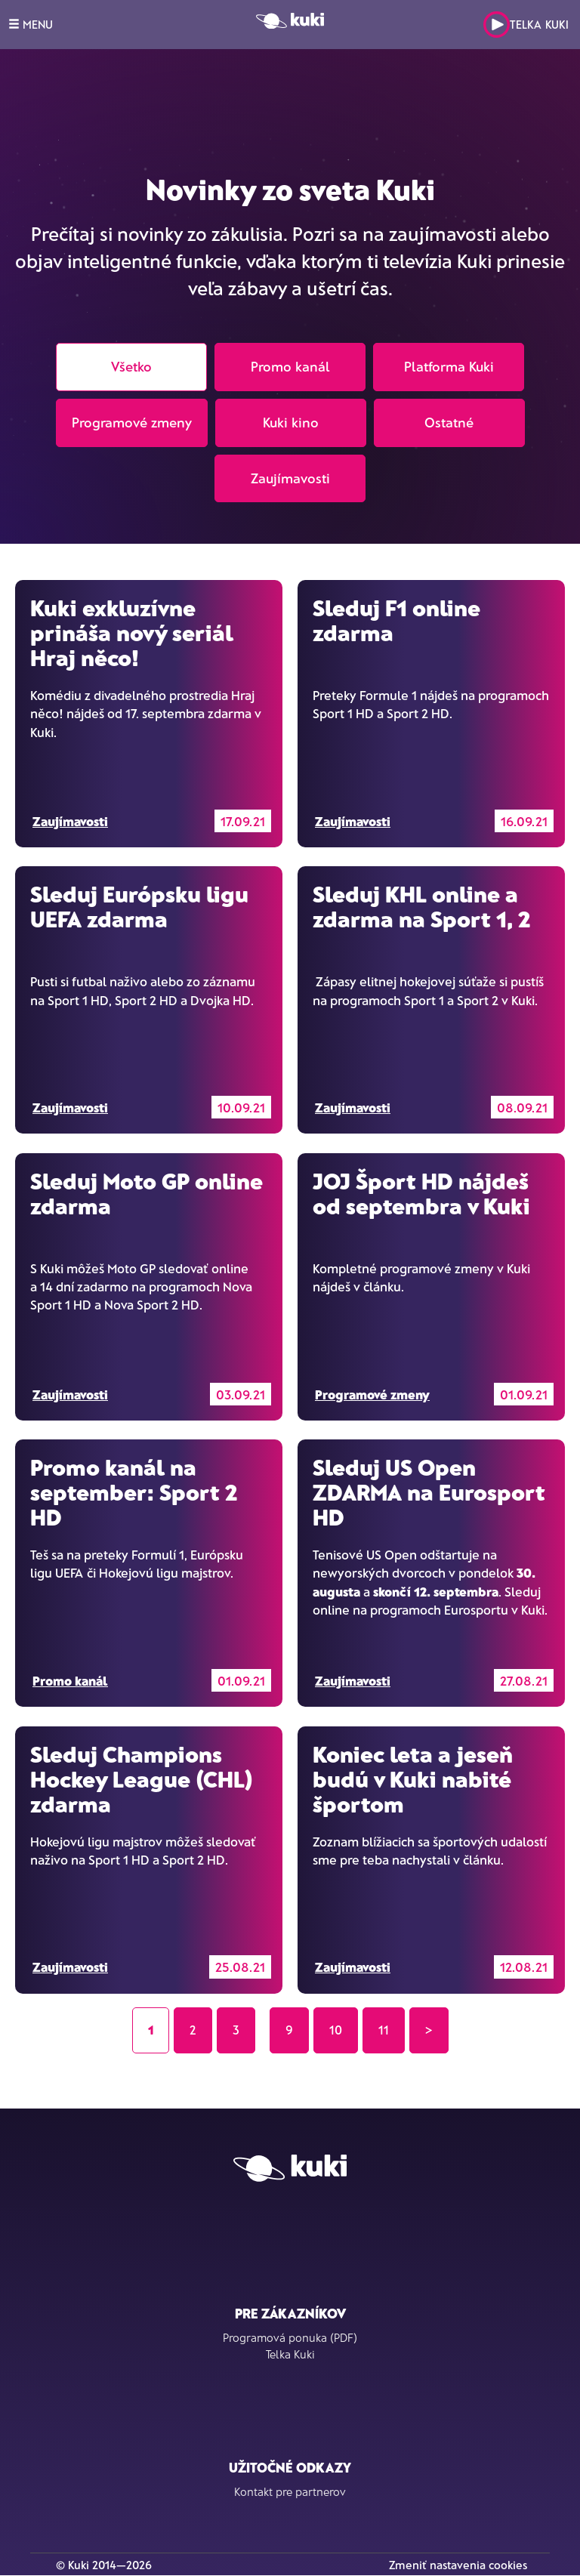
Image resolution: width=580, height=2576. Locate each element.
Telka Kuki (526, 24)
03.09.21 (240, 1394)
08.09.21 (522, 1107)
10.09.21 (241, 1107)
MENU (30, 24)
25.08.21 (240, 1966)
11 (383, 2029)
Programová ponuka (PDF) (290, 2337)
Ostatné (449, 422)
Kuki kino (291, 422)
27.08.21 (524, 1680)
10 (335, 2029)
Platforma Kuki (449, 366)
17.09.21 (243, 820)
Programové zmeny (132, 422)
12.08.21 (524, 1966)
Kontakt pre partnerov (290, 2491)
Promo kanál (290, 366)
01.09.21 (524, 1394)
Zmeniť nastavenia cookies (458, 2564)
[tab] (290, 339)
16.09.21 (524, 820)
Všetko (131, 366)
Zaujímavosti (290, 478)
